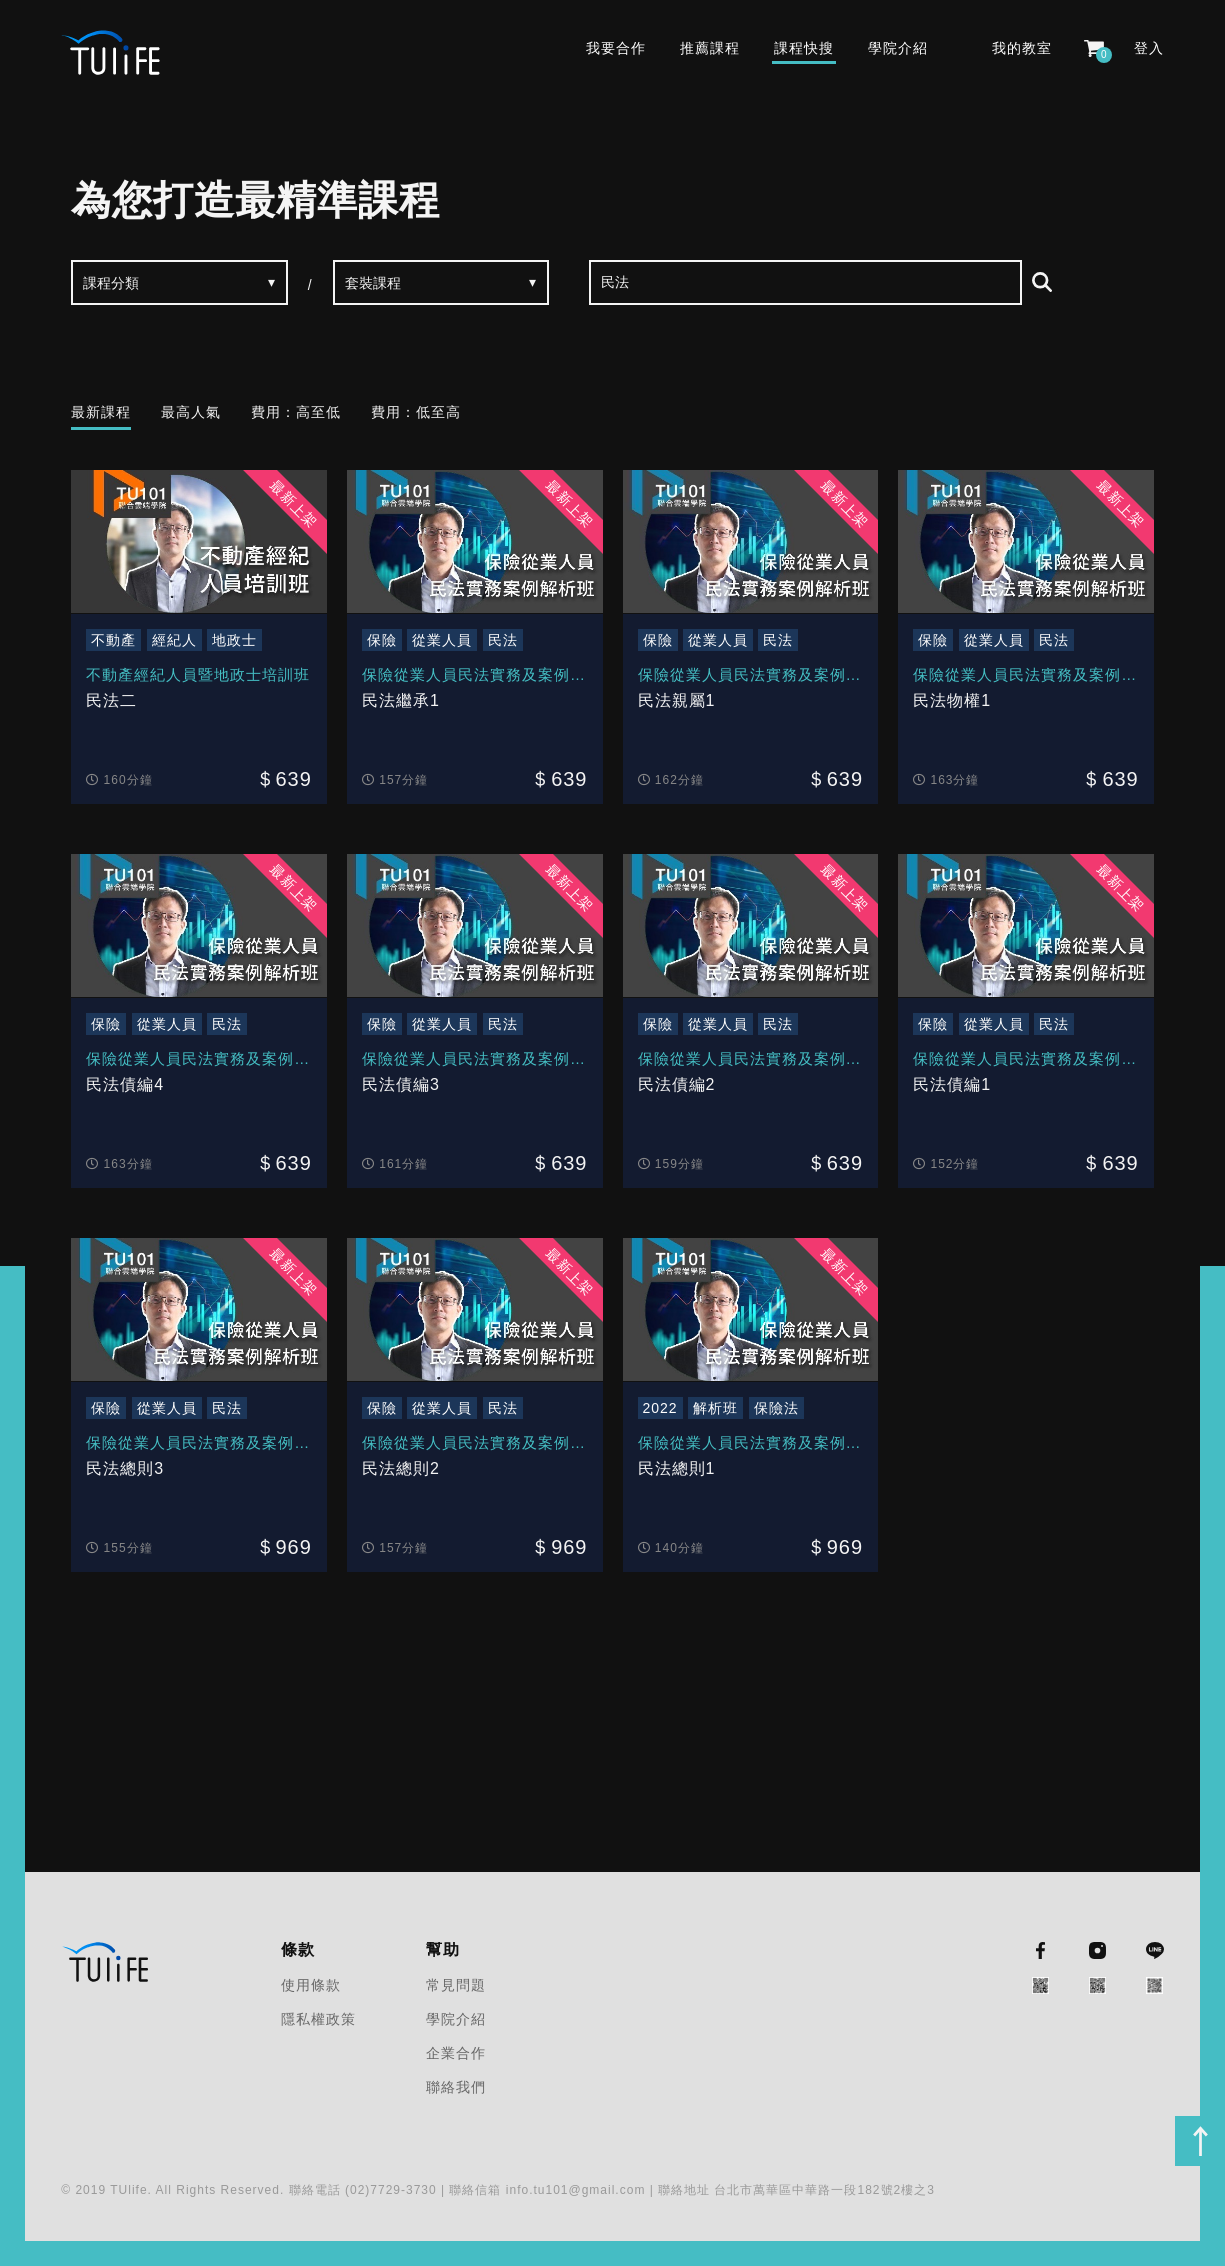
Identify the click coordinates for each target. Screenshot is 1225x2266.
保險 (382, 640)
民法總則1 (677, 1468)
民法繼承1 (401, 700)
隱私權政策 (318, 2019)
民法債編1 (952, 1084)
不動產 (113, 640)
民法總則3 (125, 1468)
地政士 (234, 640)
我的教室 (1022, 48)
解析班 (715, 1408)
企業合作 (456, 2053)
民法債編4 (125, 1084)
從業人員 (442, 640)
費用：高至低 (296, 412)
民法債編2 (677, 1084)
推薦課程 (710, 48)
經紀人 (174, 640)
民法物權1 (952, 700)
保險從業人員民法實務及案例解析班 (474, 677)
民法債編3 (401, 1084)
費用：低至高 (416, 412)
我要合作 (616, 48)
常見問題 (456, 1985)
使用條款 (311, 1985)
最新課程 (101, 412)
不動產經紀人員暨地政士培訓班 (198, 674)
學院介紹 (898, 48)
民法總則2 (401, 1468)
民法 (503, 640)
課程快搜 (804, 48)
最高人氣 (191, 412)
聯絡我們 (456, 2087)
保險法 (776, 1408)
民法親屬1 (677, 700)
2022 (660, 1408)
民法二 (111, 700)
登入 (1149, 48)
